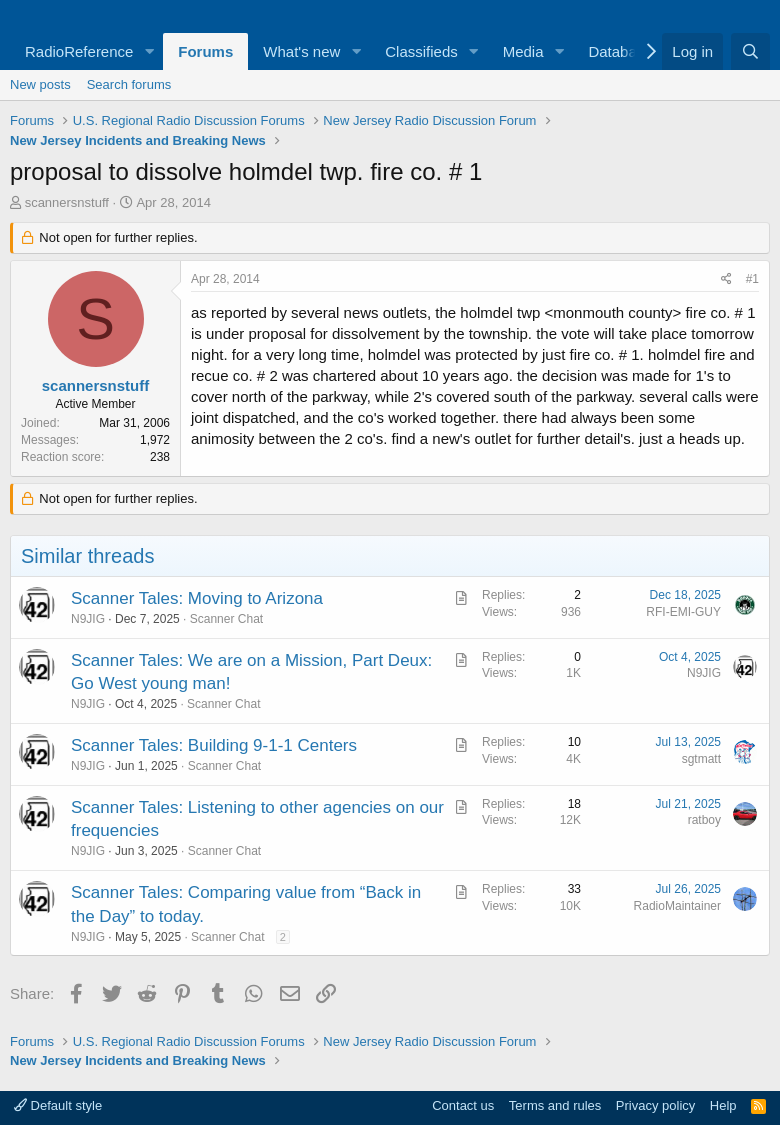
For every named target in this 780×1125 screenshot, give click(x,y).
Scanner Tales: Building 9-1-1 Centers (214, 745)
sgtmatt (701, 759)
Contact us (463, 1105)
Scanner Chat (226, 619)
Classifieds (421, 51)
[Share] (726, 279)
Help (723, 1105)
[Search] (750, 51)
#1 (752, 279)
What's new (301, 51)
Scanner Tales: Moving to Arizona (197, 598)
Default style (58, 1105)
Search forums (129, 84)
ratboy (704, 820)
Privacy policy (655, 1105)
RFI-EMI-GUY (683, 612)
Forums (205, 51)
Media (523, 51)
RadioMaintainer (677, 906)
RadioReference (79, 51)
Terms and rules (555, 1105)
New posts (40, 84)
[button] (149, 51)
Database (620, 51)
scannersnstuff (67, 202)
